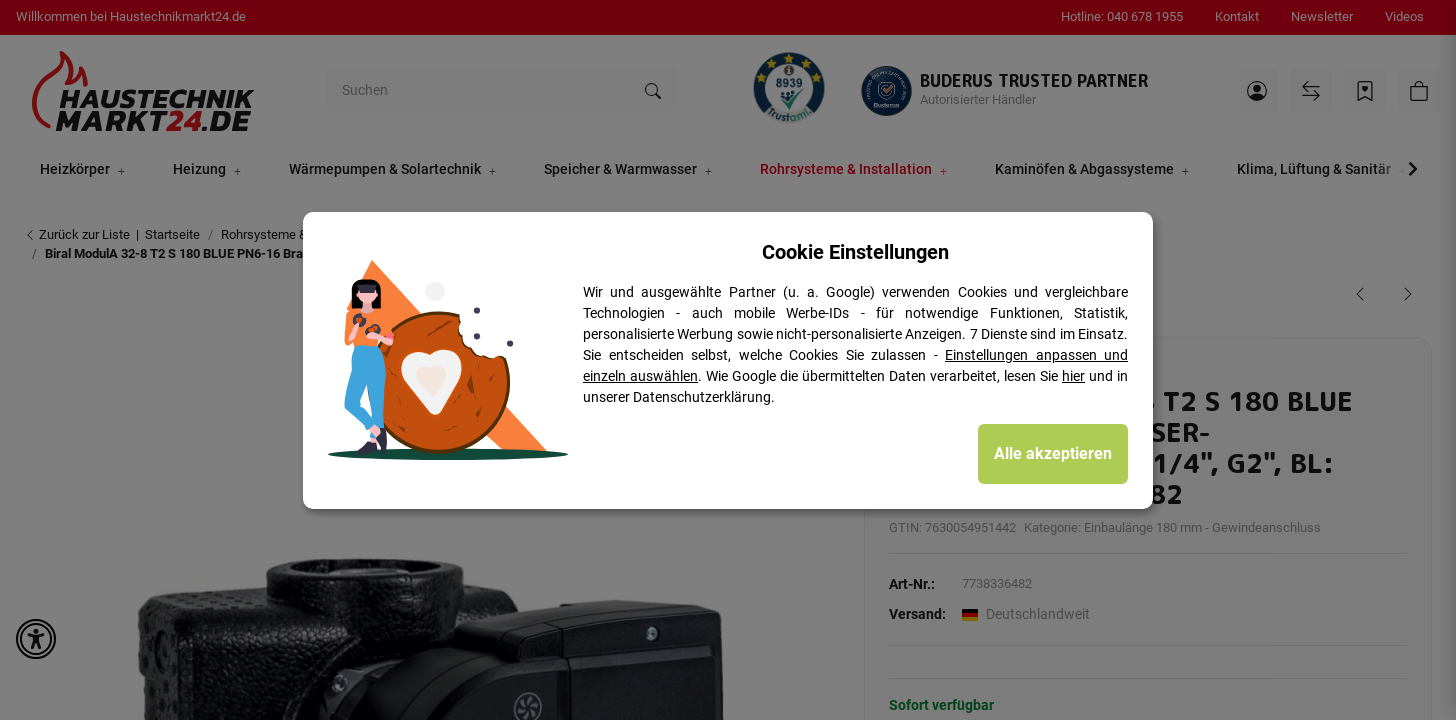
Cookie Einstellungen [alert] (855, 252)
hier (1073, 376)
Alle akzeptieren (1053, 453)
